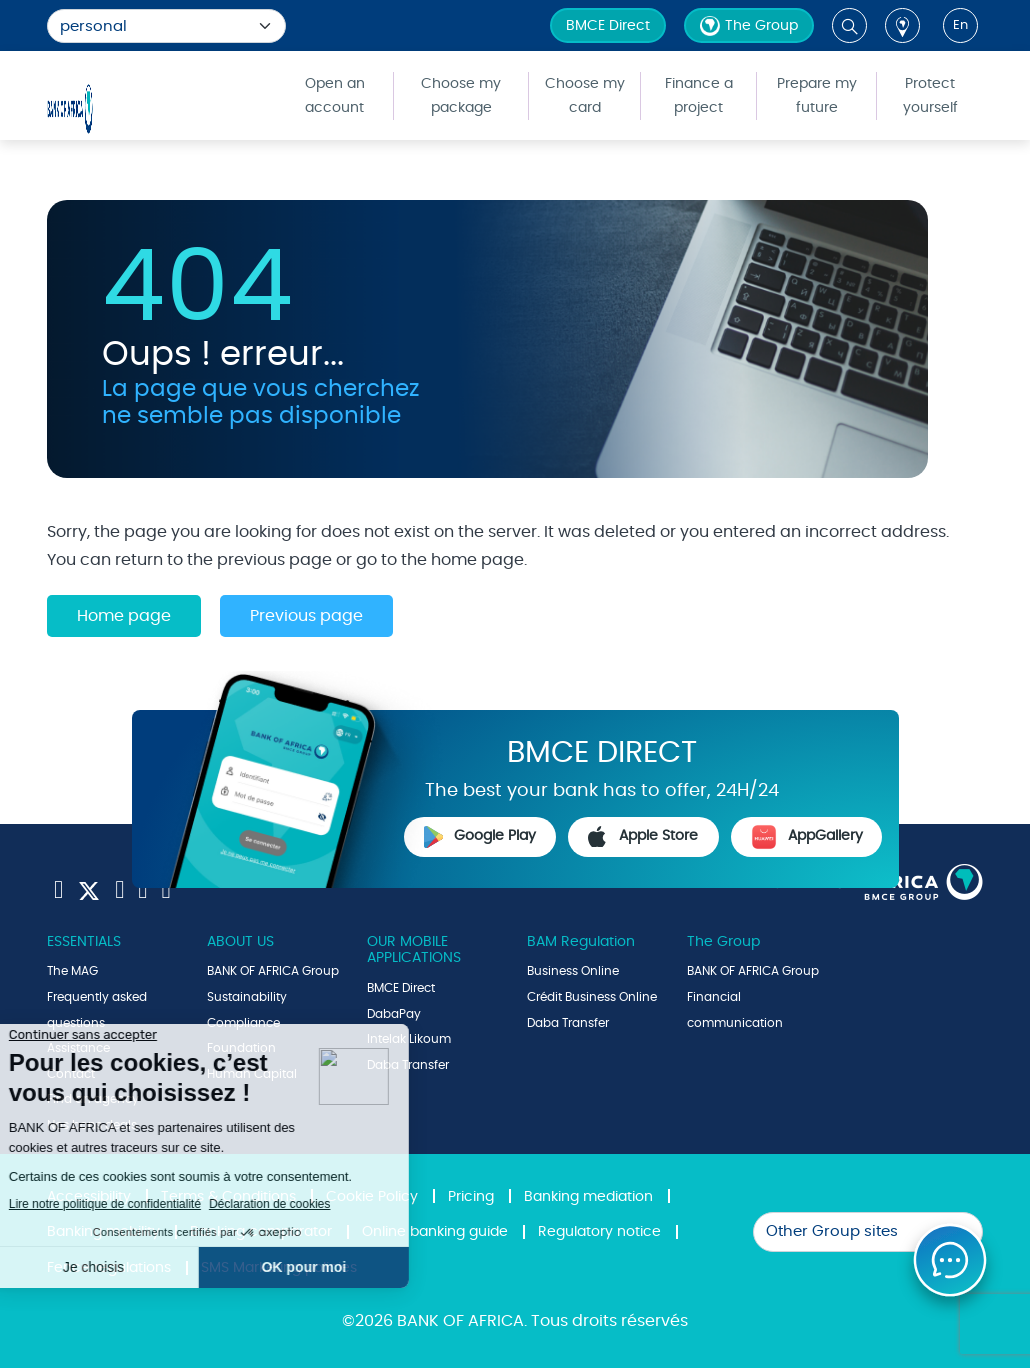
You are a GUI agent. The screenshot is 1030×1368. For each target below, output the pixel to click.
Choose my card (585, 96)
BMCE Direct (608, 26)
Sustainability (247, 997)
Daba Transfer (568, 1023)
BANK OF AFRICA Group (273, 971)
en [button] (960, 25)
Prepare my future (817, 96)
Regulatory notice (599, 1232)
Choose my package (461, 96)
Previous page (306, 616)
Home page (124, 616)
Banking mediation (588, 1197)
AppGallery (807, 837)
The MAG (72, 971)
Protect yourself (930, 96)
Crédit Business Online (592, 997)
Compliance (243, 1023)
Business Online (573, 971)
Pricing (471, 1197)
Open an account (335, 96)
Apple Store (643, 837)
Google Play (480, 837)
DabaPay (394, 1014)
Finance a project (699, 96)
